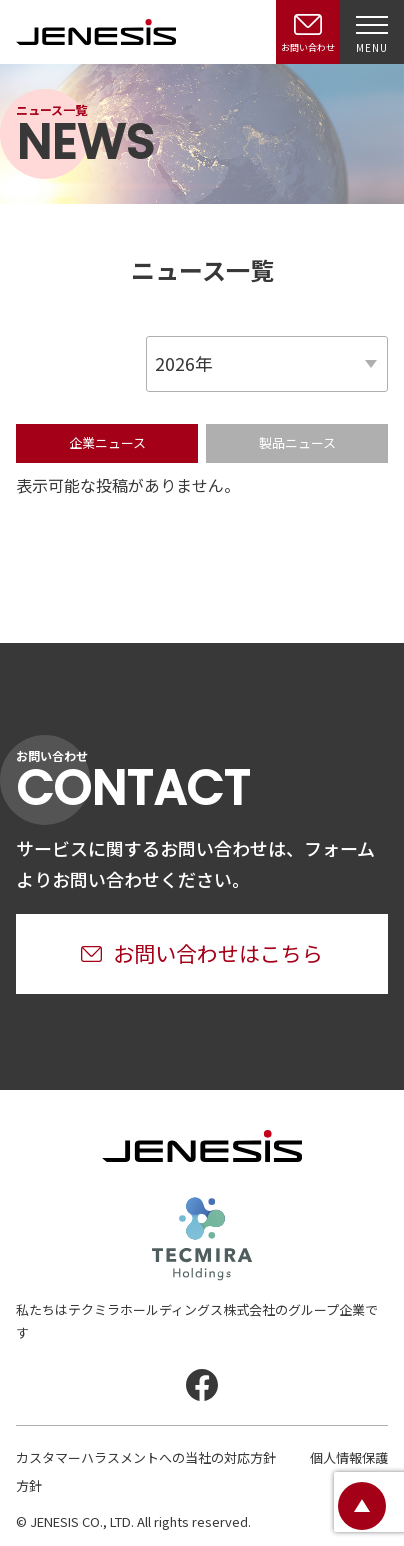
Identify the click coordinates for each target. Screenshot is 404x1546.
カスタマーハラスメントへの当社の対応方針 (146, 1457)
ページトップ (362, 1506)
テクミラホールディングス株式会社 (202, 1239)
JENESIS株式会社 (96, 32)
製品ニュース (297, 442)
